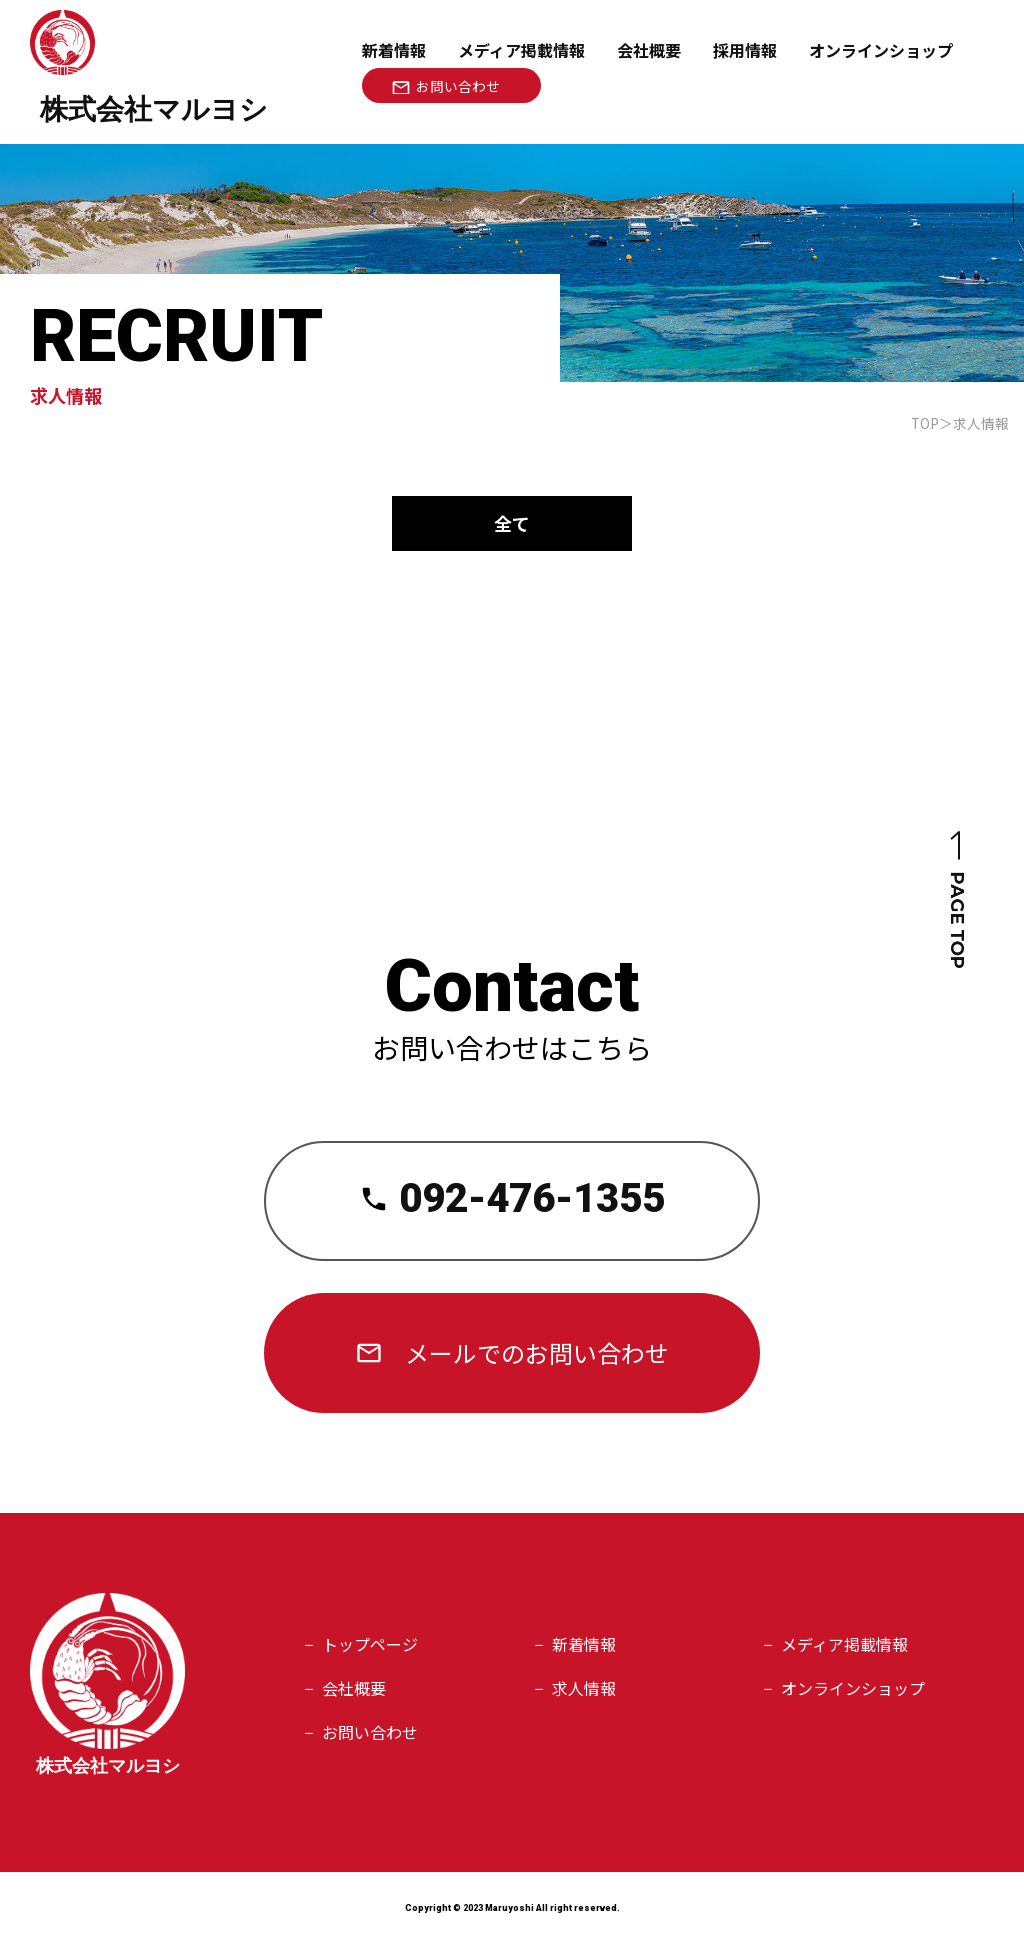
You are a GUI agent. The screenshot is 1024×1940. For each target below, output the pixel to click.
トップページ (370, 1644)
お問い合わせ (370, 1732)
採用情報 (745, 50)
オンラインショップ (853, 1688)
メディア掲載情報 (521, 50)
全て (512, 523)
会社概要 (649, 50)
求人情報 (584, 1688)
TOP (925, 423)
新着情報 (394, 50)
